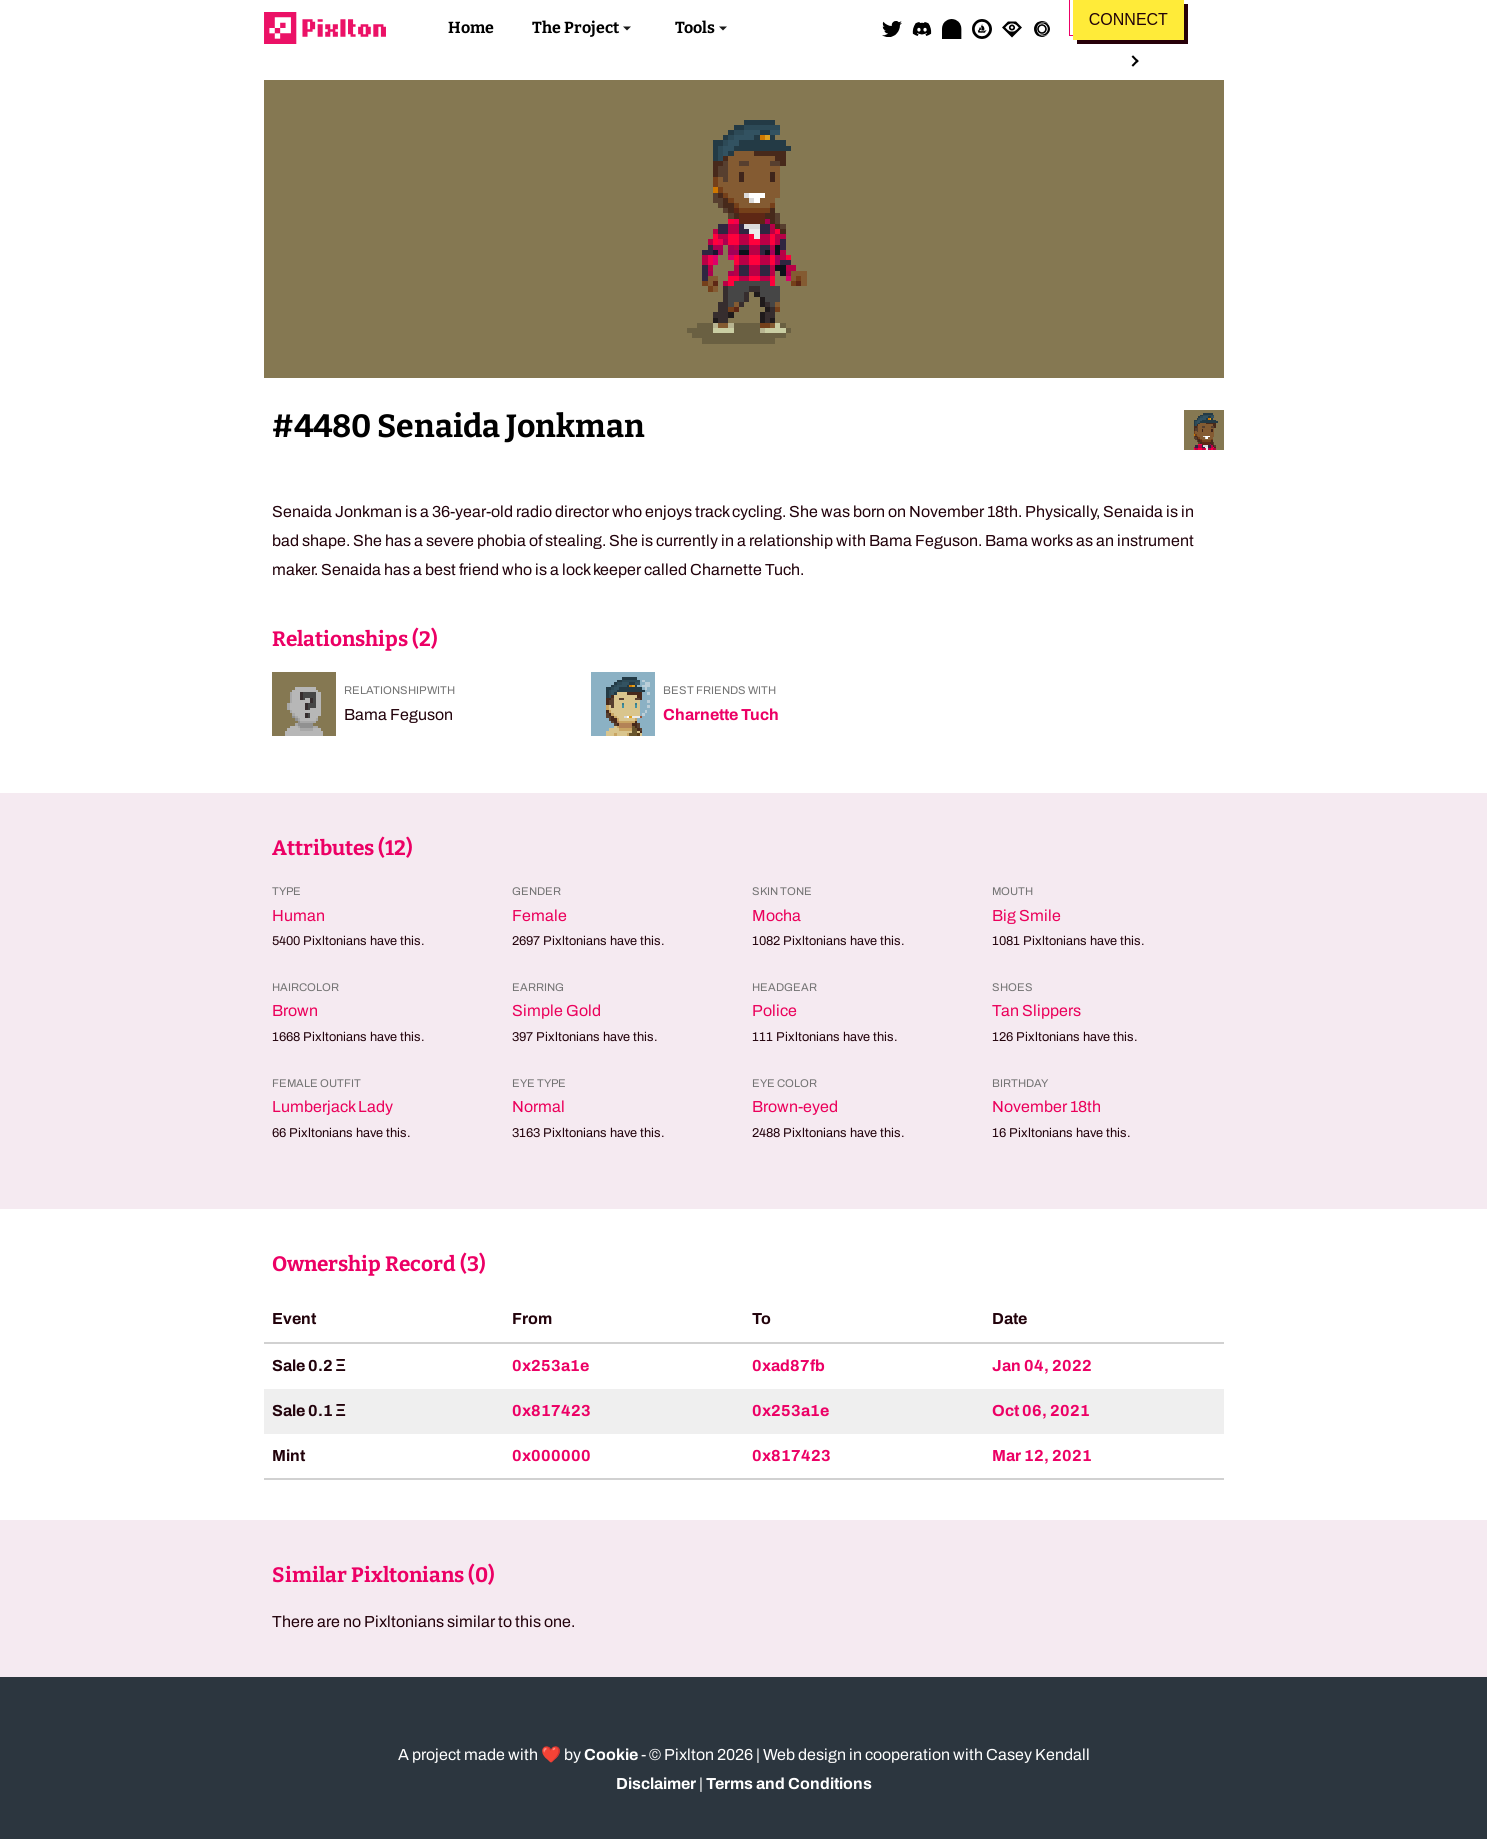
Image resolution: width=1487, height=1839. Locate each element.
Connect (1128, 19)
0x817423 (551, 1410)
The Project (575, 27)
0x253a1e (550, 1365)
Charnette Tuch (721, 714)
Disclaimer (656, 1783)
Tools (695, 27)
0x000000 (551, 1455)
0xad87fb (788, 1365)
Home (471, 27)
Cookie (611, 1754)
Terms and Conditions (789, 1783)
